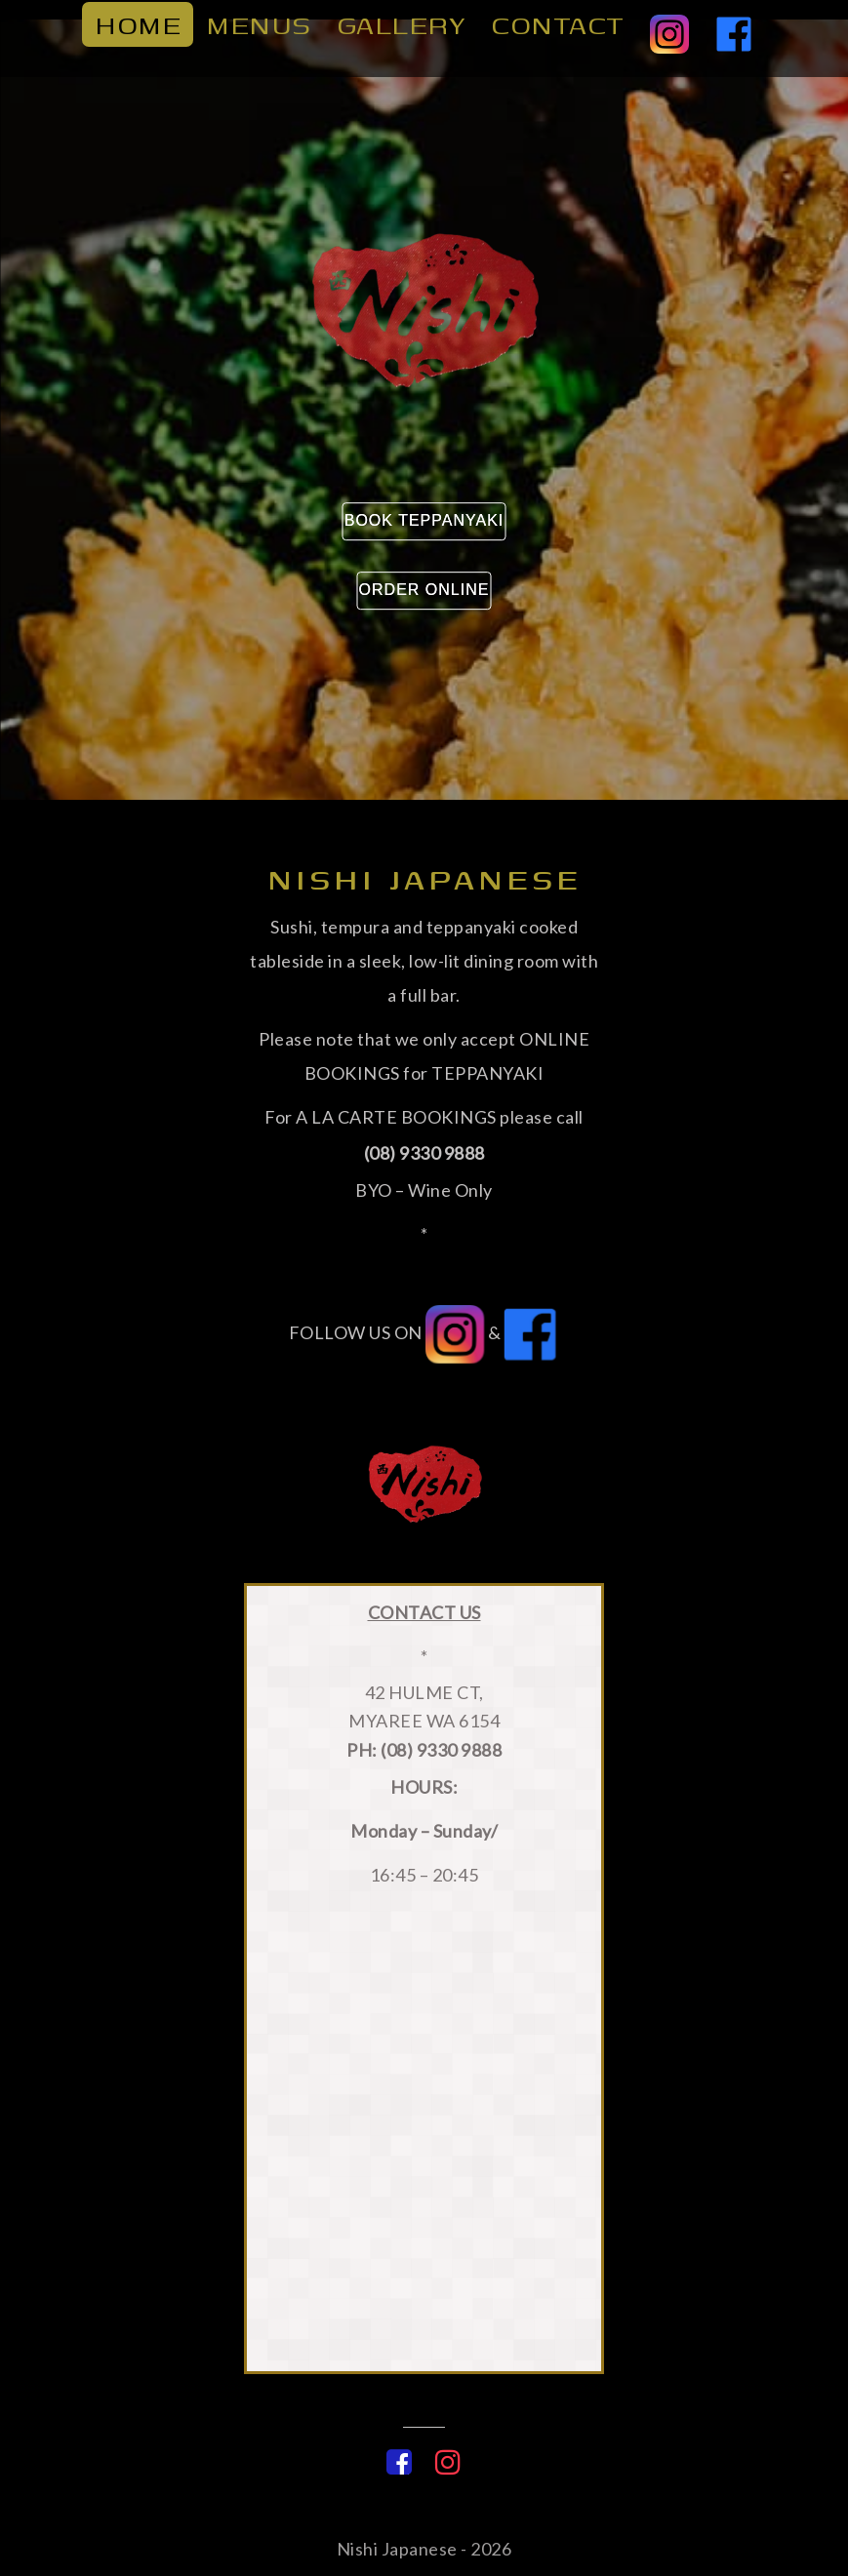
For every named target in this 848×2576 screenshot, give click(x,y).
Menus (258, 29)
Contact (558, 29)
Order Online (424, 589)
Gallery (401, 29)
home (138, 29)
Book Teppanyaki (424, 520)
